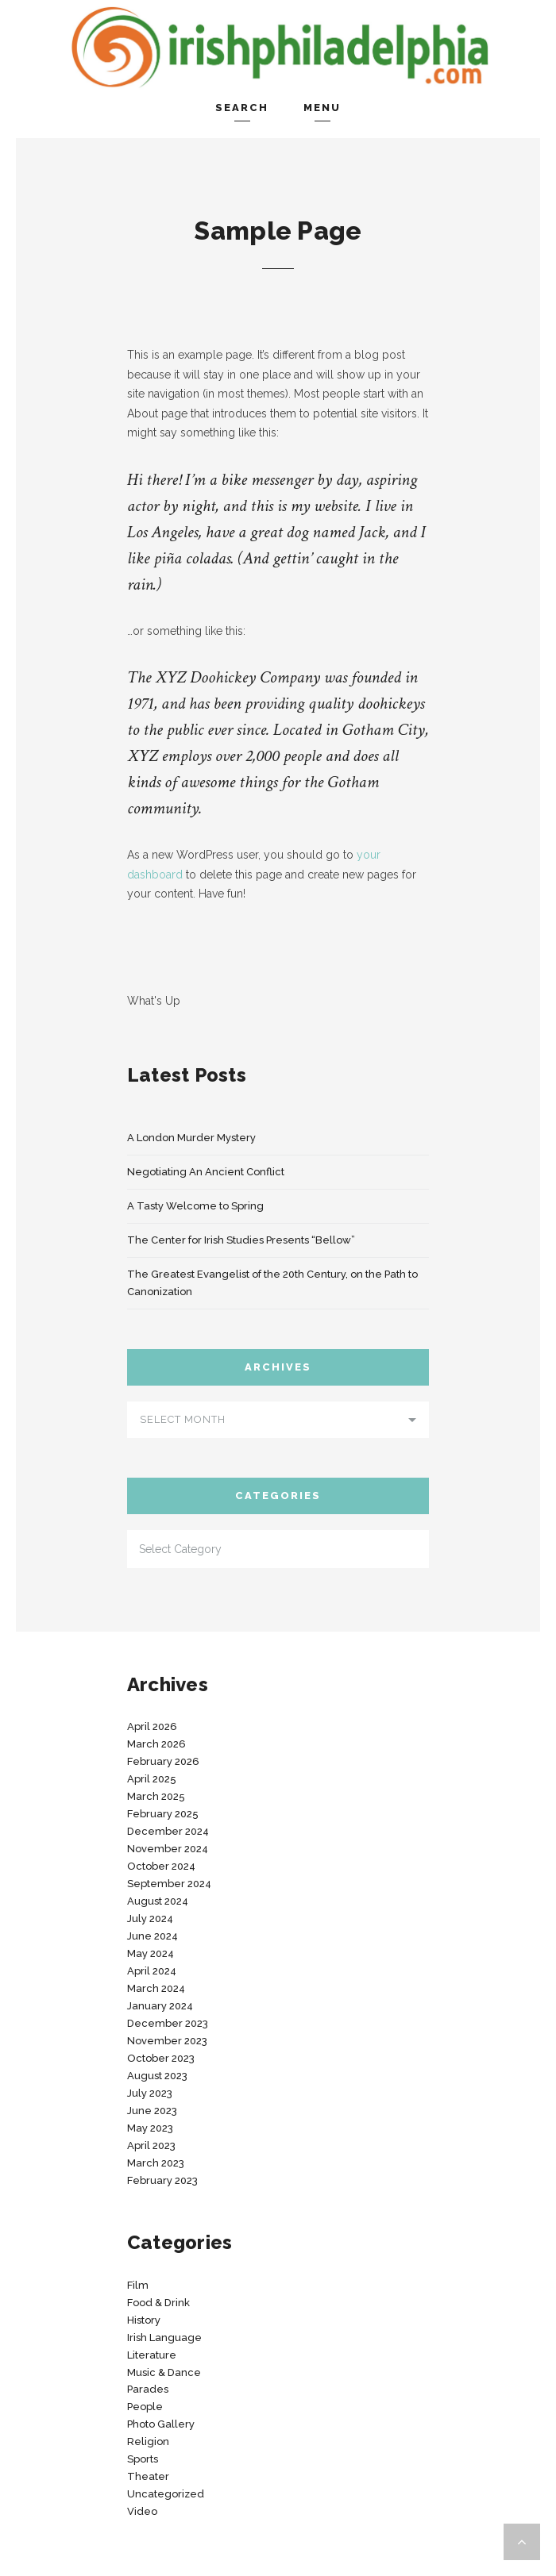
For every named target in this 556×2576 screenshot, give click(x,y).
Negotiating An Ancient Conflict (205, 1172)
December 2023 (167, 2023)
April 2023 (151, 2145)
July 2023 (149, 2093)
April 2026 (152, 1726)
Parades (147, 2389)
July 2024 (150, 1918)
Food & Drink (158, 2303)
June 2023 (152, 2111)
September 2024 (169, 1884)
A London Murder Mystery (191, 1138)
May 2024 (150, 1953)
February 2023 (162, 2180)
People (145, 2407)
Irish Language (164, 2337)
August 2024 (157, 1901)
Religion (148, 2441)
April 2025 (151, 1779)
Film (138, 2285)
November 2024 (167, 1849)
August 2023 (157, 2076)
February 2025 (163, 1814)
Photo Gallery (161, 2424)
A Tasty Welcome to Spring (195, 1206)
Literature (151, 2355)
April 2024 (151, 1971)
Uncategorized (165, 2494)
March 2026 (156, 1744)
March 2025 (156, 1796)
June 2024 (152, 1936)
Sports (142, 2459)
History (143, 2320)
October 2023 (161, 2058)
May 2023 (150, 2128)
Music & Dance (164, 2372)
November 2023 (167, 2041)
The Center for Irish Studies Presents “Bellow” (241, 1240)
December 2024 (168, 1831)
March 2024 (156, 1988)
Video (142, 2511)
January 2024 (160, 2006)
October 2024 (161, 1866)
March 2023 (155, 2163)
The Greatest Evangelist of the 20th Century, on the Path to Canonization (272, 1283)
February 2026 (163, 1761)
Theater (148, 2476)
